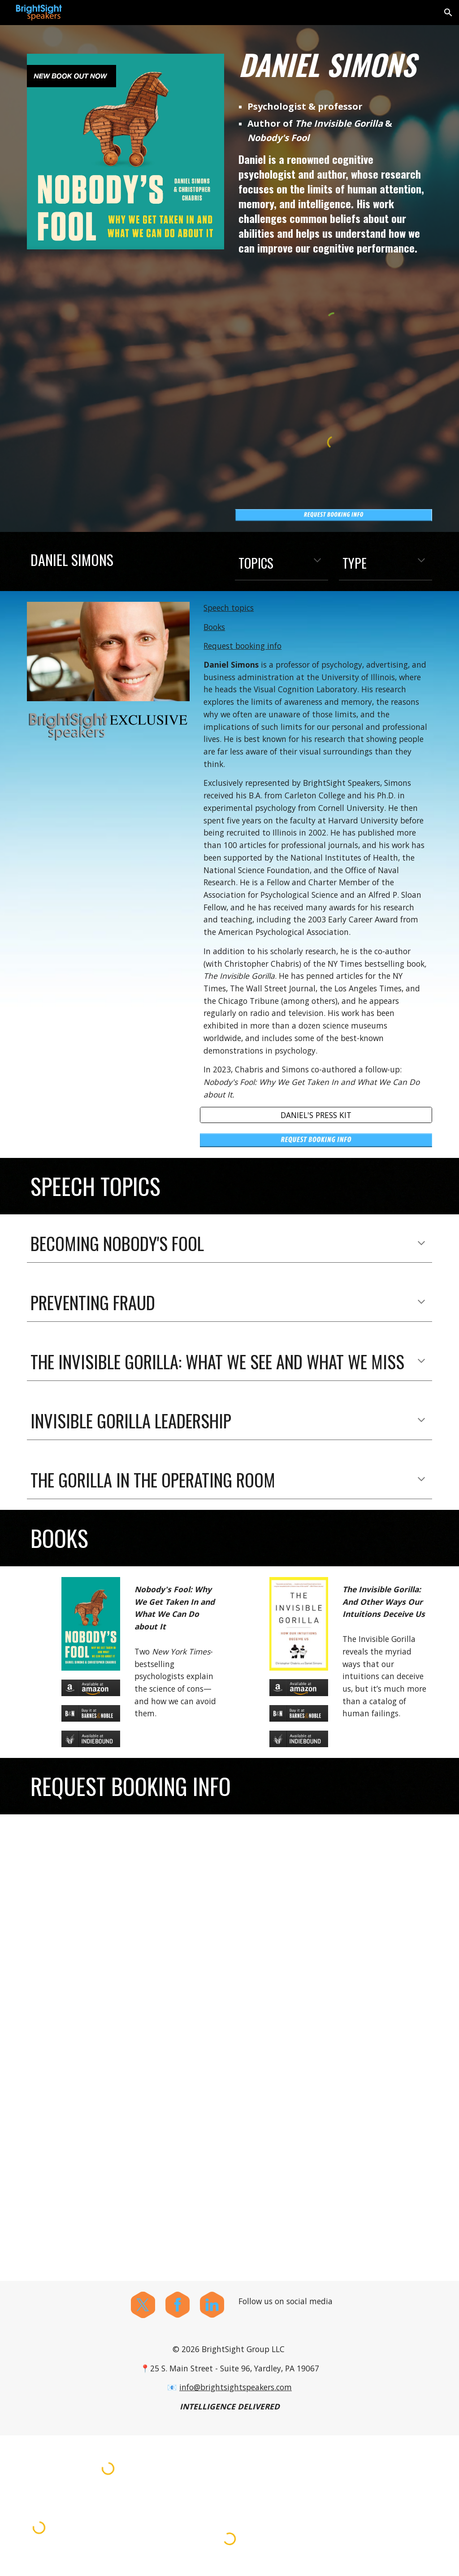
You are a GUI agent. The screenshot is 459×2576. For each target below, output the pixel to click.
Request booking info (242, 645)
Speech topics (229, 607)
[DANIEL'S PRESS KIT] (316, 1115)
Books (214, 626)
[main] (334, 64)
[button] (448, 12)
